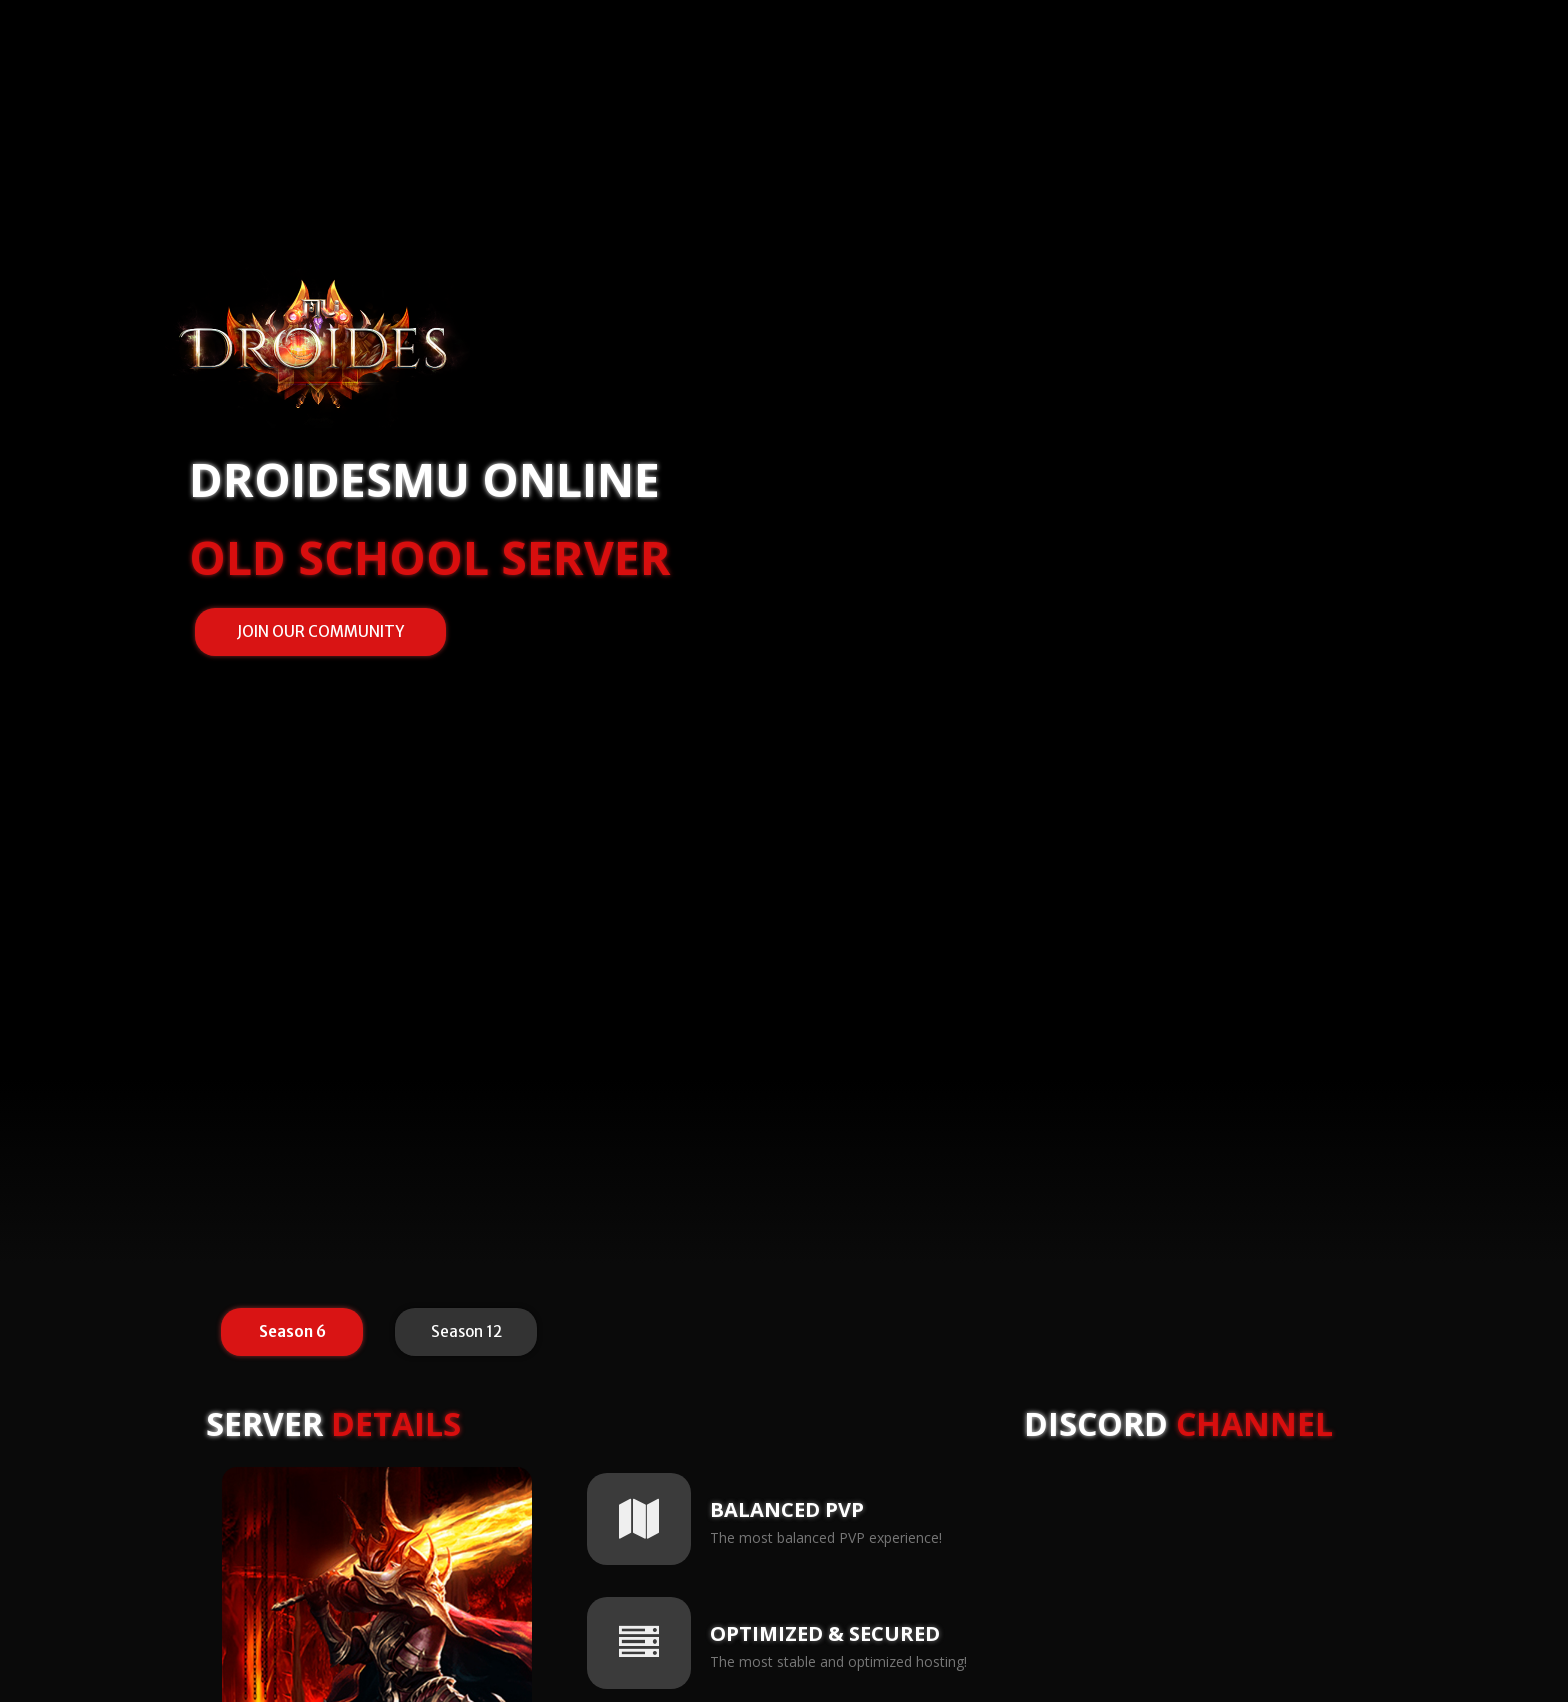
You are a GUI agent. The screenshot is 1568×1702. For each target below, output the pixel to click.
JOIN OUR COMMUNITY (320, 631)
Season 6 (296, 1333)
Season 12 (474, 1333)
